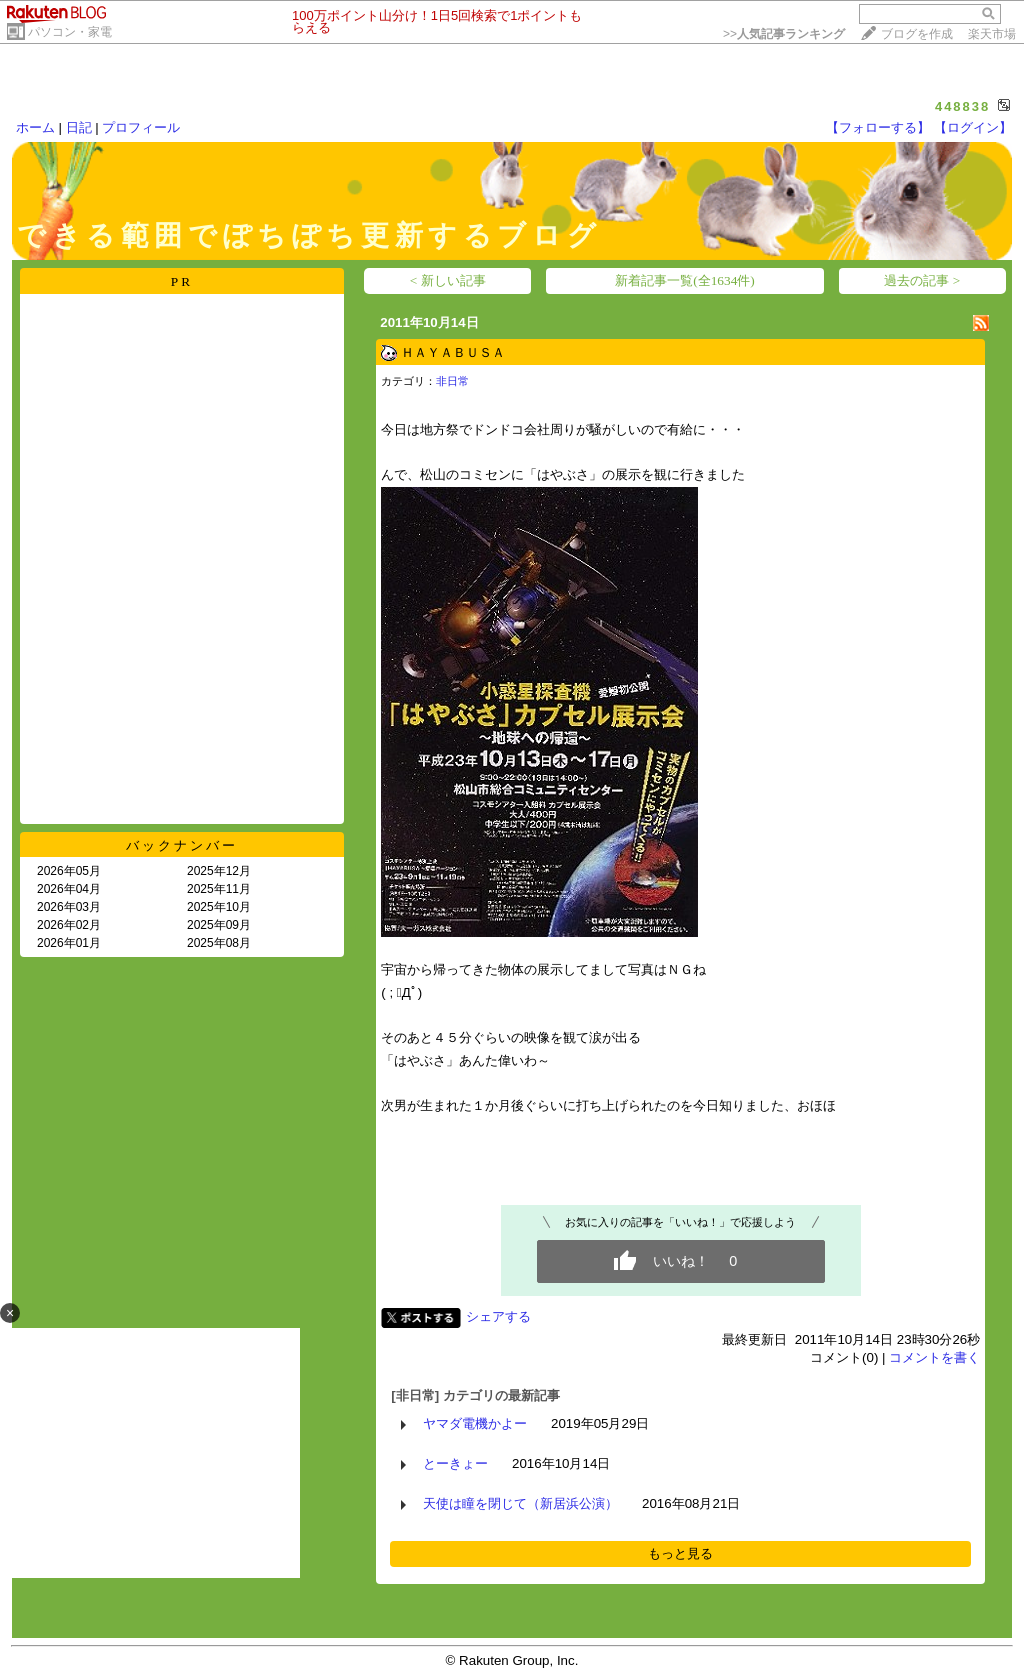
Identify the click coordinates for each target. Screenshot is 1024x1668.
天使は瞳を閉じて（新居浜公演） (520, 1503)
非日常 (452, 381)
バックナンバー (182, 845)
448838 (962, 106)
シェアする (498, 1316)
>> (784, 34)
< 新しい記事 (448, 280)
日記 (79, 127)
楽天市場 (992, 34)
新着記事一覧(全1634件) (685, 280)
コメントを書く (934, 1357)
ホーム (35, 127)
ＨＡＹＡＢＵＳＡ (453, 352)
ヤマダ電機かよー (475, 1423)
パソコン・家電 (70, 32)
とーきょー (455, 1463)
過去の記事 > (922, 280)
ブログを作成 (917, 34)
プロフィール (141, 127)
